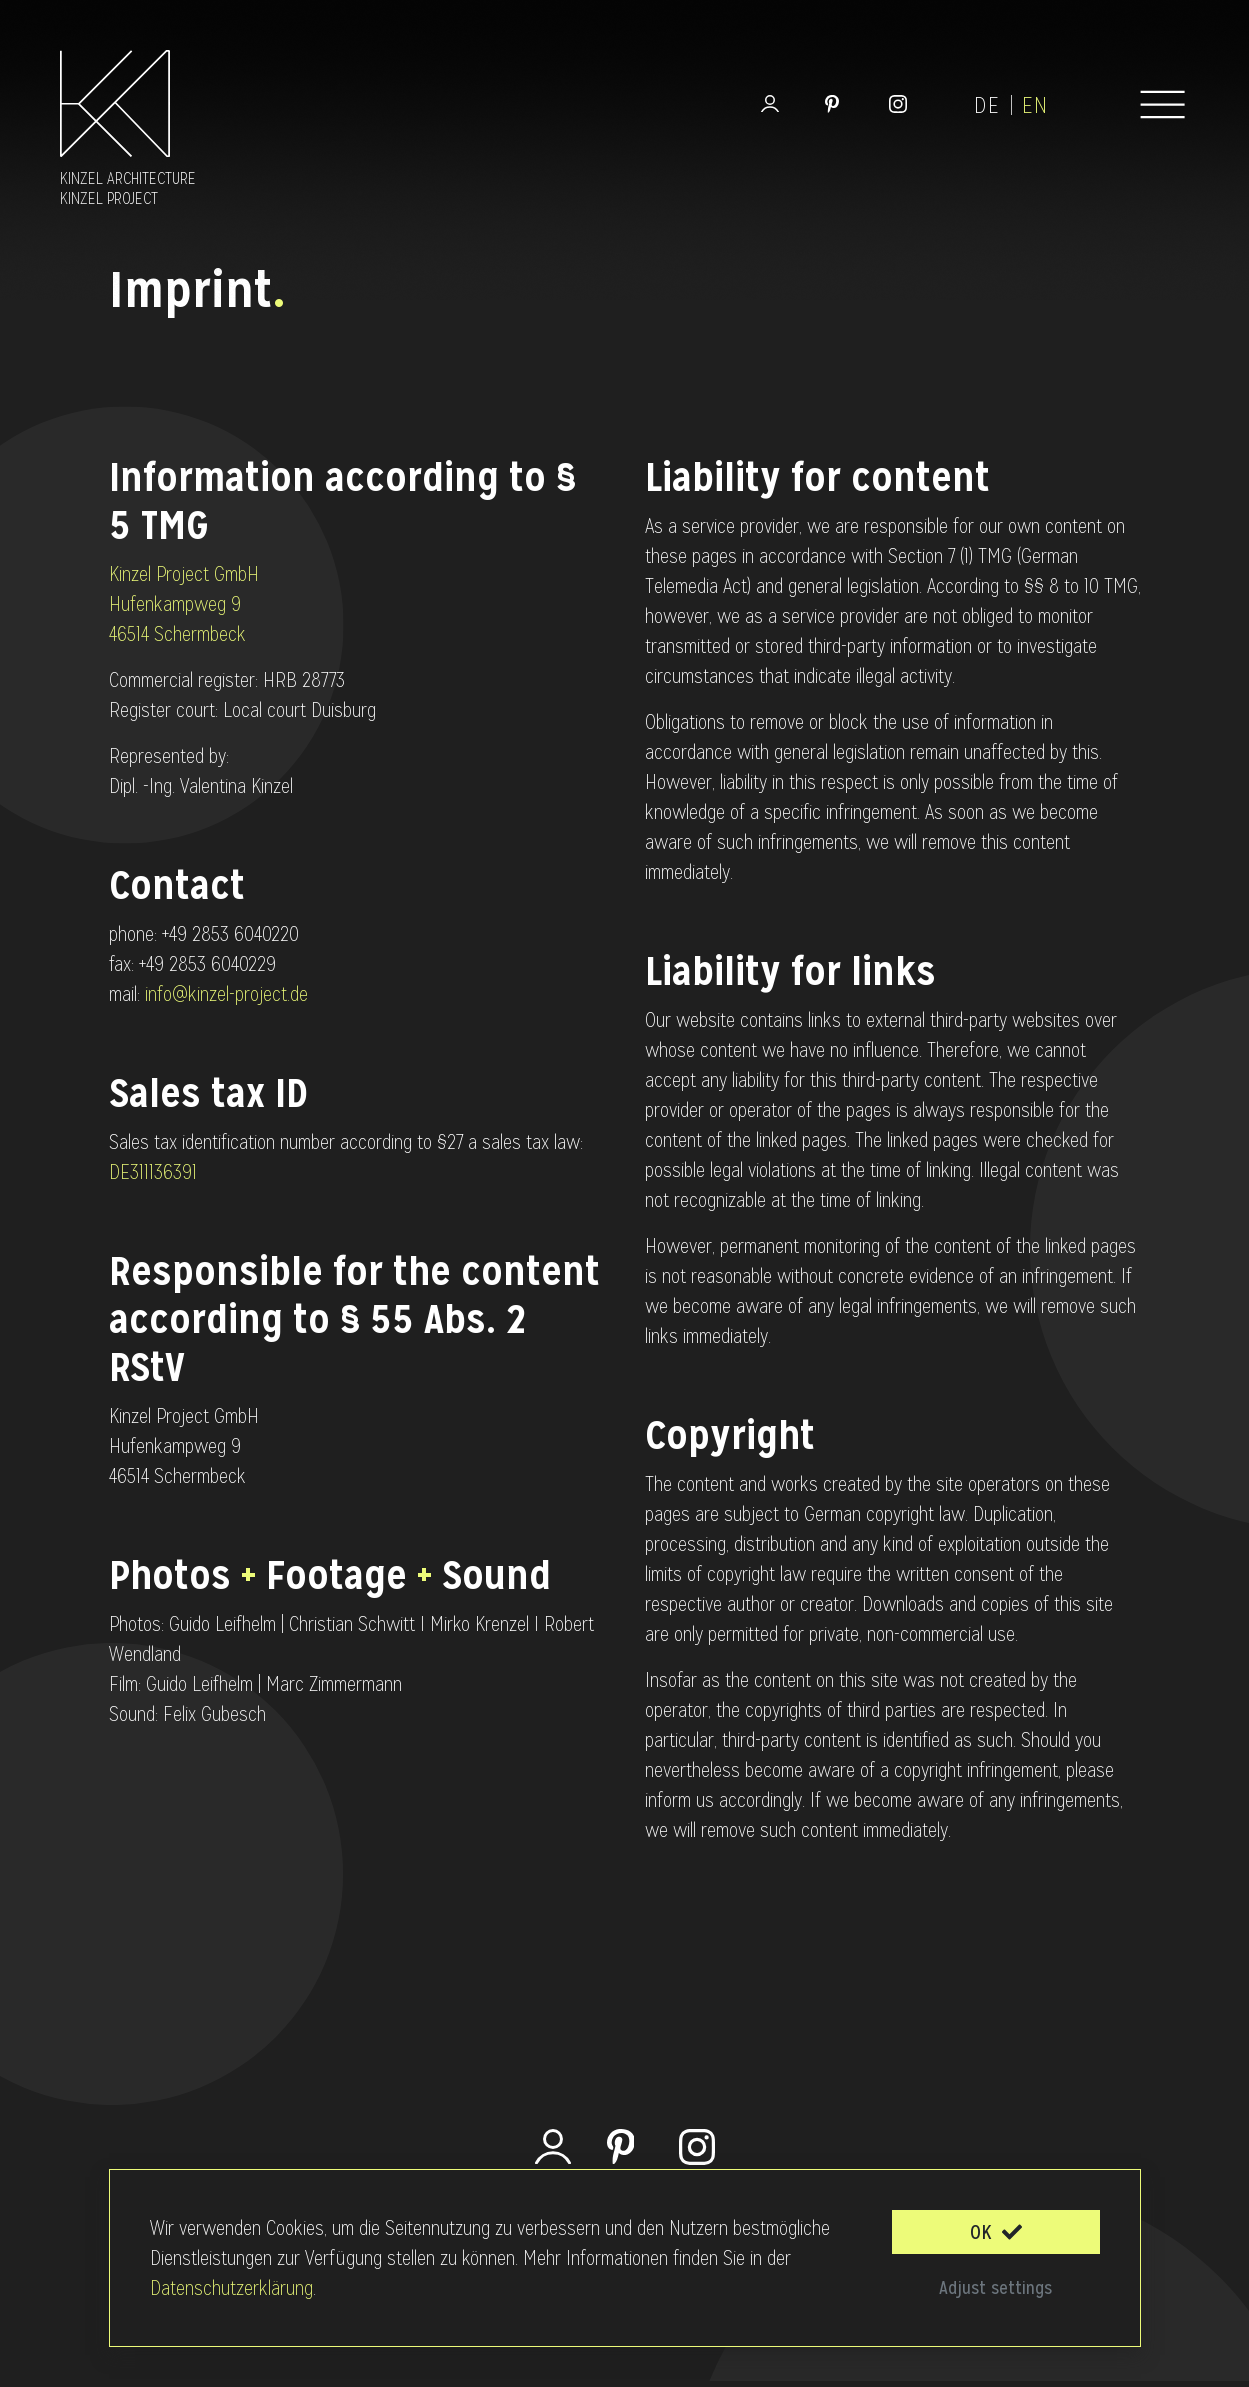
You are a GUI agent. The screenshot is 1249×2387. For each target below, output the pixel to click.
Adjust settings (995, 2287)
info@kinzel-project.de (226, 994)
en (1035, 105)
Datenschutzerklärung (231, 2288)
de (987, 105)
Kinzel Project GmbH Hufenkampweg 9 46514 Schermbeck (184, 604)
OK (996, 2232)
